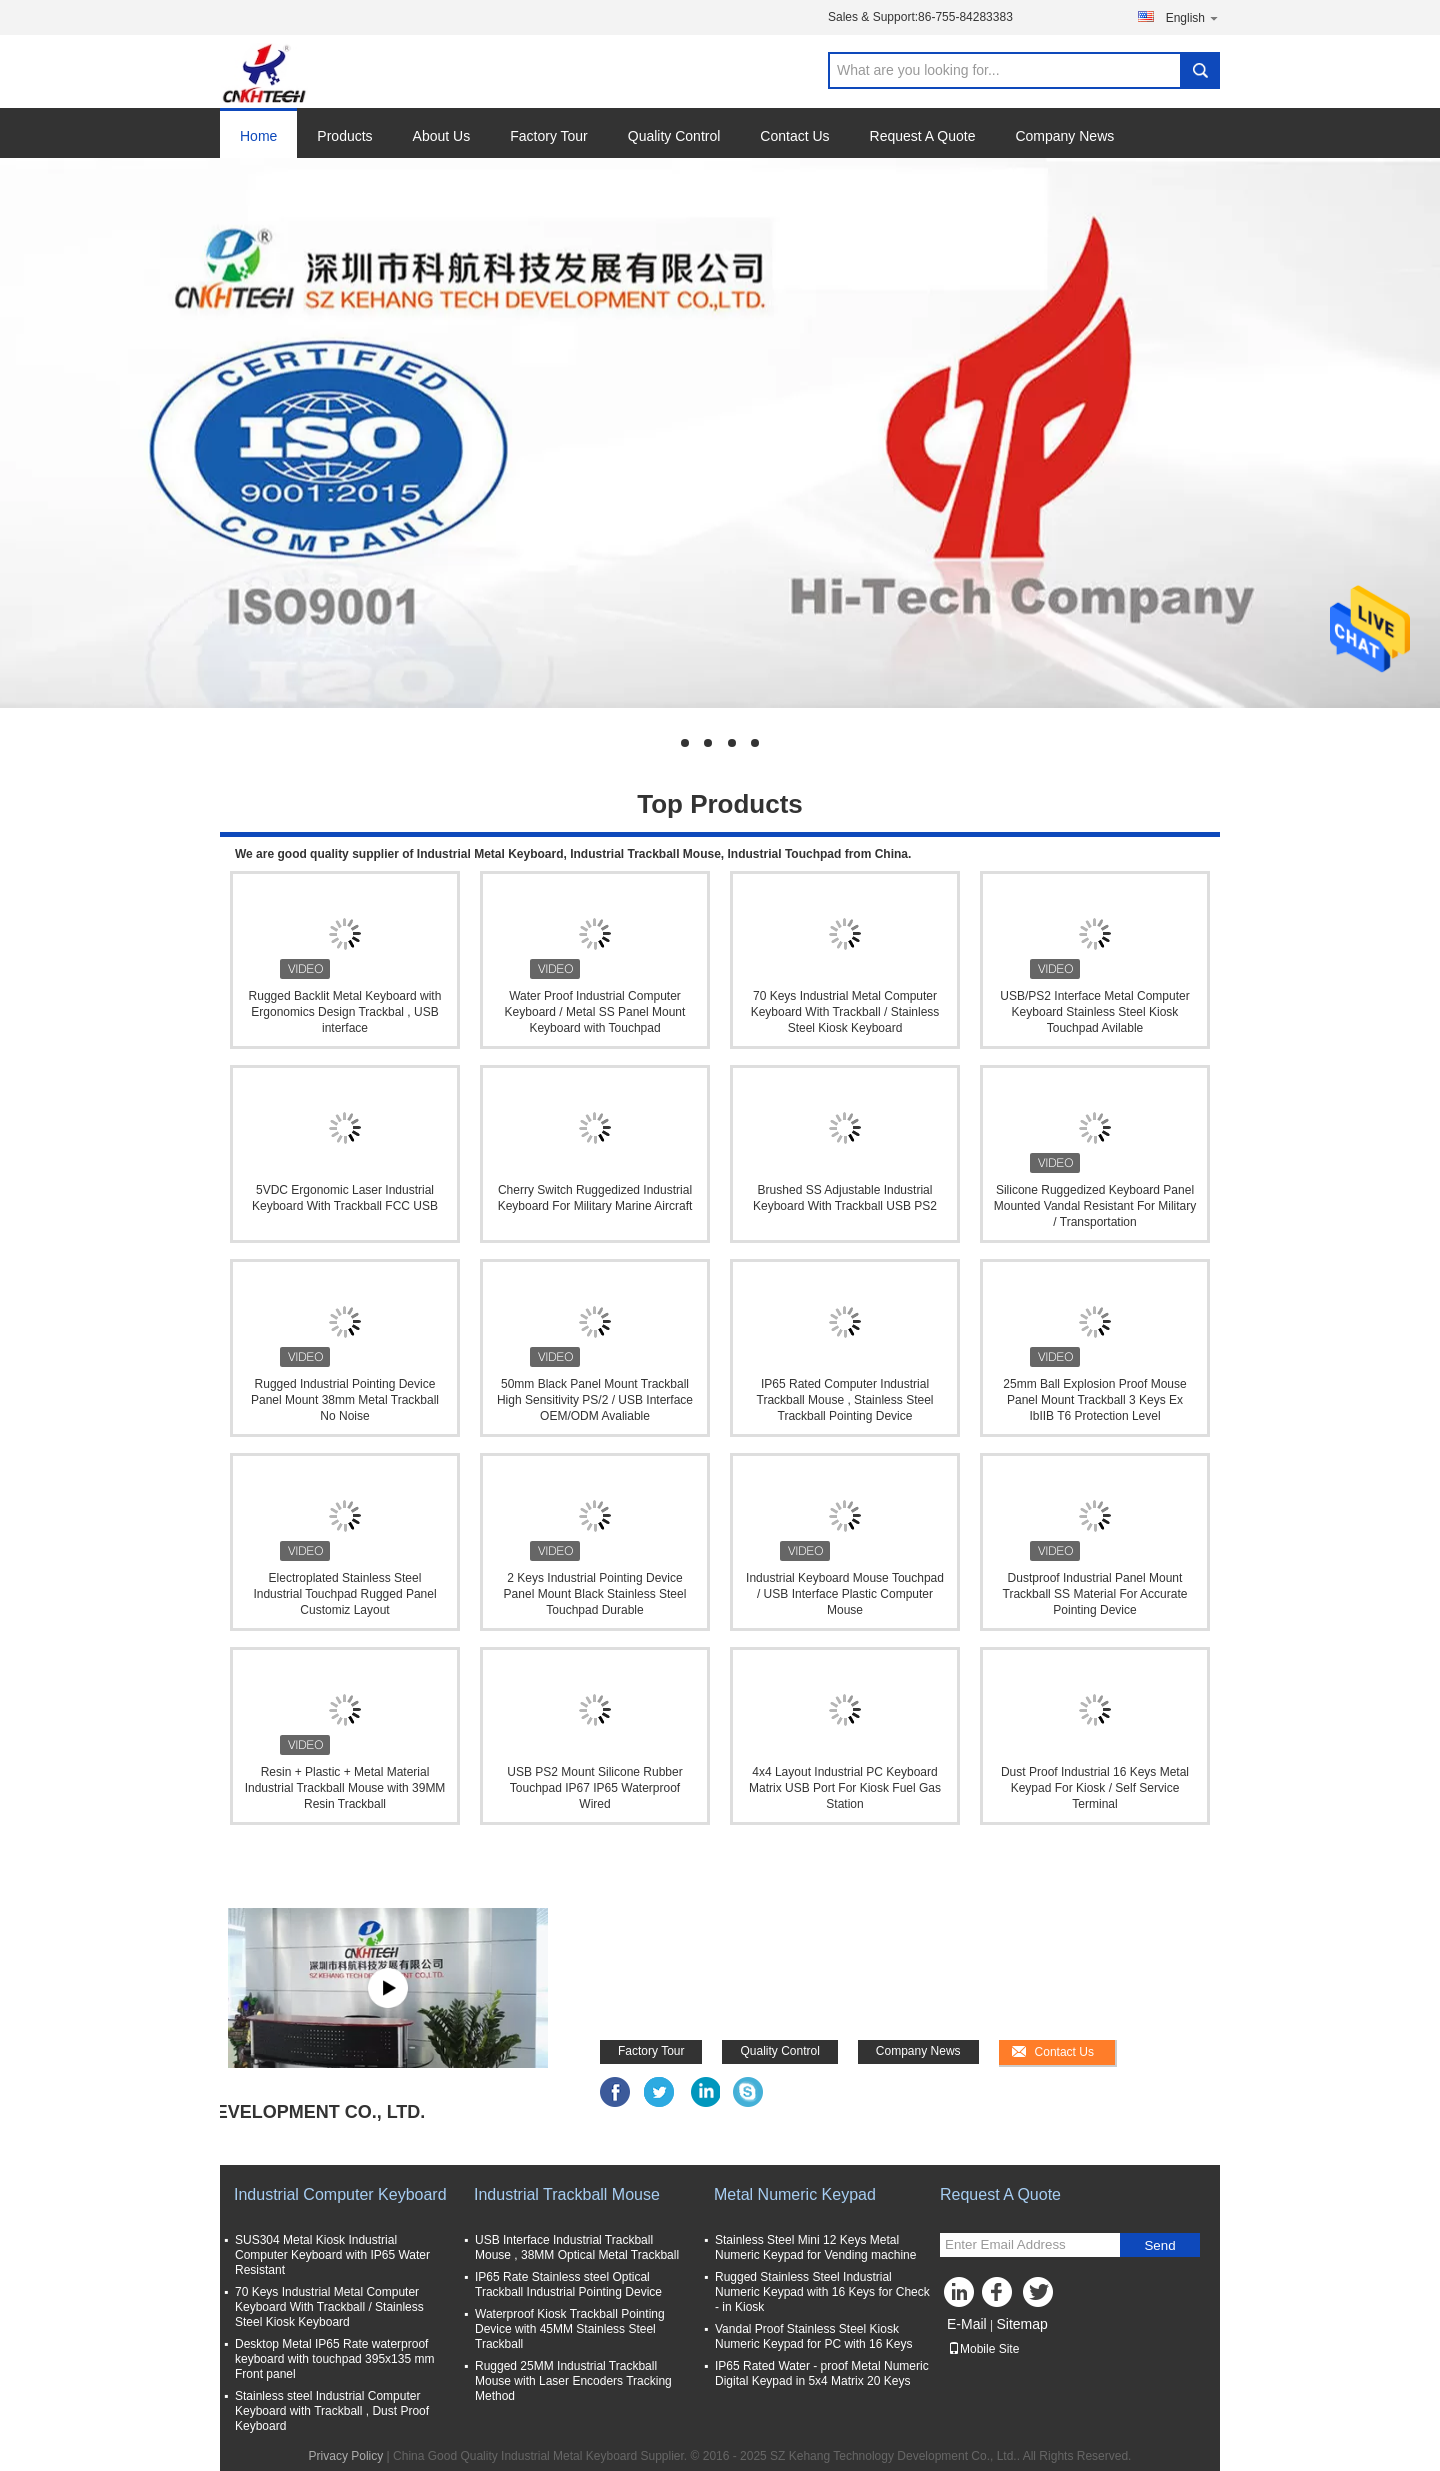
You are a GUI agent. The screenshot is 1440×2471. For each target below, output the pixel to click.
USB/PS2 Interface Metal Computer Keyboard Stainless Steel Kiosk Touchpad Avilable (1094, 1012)
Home (258, 136)
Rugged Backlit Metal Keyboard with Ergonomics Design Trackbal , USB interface (345, 1012)
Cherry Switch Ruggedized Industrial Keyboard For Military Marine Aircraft (595, 1198)
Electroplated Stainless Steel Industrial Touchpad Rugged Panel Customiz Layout (344, 1594)
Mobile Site (983, 2349)
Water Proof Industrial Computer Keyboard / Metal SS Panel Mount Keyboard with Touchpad (595, 1012)
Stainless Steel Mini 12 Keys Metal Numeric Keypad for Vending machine (815, 2247)
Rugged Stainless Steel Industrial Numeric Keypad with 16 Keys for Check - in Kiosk (822, 2292)
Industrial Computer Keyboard (340, 2194)
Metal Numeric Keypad (795, 2194)
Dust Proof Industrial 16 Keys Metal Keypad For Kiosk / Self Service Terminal (1095, 1788)
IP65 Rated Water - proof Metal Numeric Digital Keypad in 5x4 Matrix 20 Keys (822, 2373)
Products (344, 136)
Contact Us (794, 136)
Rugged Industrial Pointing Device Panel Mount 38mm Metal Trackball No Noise (345, 1400)
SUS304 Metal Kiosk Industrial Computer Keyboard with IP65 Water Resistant (332, 2255)
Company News (1064, 136)
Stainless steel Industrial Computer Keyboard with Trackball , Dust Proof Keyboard (332, 2411)
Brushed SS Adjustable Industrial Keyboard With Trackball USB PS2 (845, 1198)
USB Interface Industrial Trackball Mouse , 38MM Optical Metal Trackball (577, 2247)
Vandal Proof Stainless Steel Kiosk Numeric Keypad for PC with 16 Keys (813, 2336)
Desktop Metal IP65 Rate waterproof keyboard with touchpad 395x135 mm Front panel (334, 2359)
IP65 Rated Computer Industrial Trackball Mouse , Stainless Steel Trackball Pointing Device (845, 1400)
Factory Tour (549, 136)
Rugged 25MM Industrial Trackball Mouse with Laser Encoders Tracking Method (573, 2381)
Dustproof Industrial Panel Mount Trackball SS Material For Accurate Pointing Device (1095, 1594)
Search (1200, 70)
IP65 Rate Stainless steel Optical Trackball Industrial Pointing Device (568, 2284)
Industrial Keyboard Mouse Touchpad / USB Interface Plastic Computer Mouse (845, 1594)
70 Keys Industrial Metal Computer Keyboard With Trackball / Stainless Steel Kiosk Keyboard (845, 1012)
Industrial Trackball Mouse (567, 2194)
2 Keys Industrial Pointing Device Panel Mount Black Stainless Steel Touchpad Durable (595, 1594)
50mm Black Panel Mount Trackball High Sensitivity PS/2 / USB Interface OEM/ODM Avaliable (595, 1400)
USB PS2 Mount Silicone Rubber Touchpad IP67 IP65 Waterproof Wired (594, 1788)
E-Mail (967, 2324)
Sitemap (1021, 2324)
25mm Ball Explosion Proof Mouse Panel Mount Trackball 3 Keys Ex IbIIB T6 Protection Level (1094, 1400)
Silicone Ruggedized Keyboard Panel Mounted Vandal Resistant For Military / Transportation (1095, 1206)
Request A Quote (923, 136)
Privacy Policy (346, 2456)
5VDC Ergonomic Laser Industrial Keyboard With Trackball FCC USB (345, 1198)
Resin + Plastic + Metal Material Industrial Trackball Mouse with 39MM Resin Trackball (345, 1788)
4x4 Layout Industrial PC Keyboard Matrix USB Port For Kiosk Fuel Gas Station (845, 1788)
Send (1159, 2245)
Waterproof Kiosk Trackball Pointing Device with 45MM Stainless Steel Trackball (570, 2329)
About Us (442, 136)
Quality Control (674, 136)
